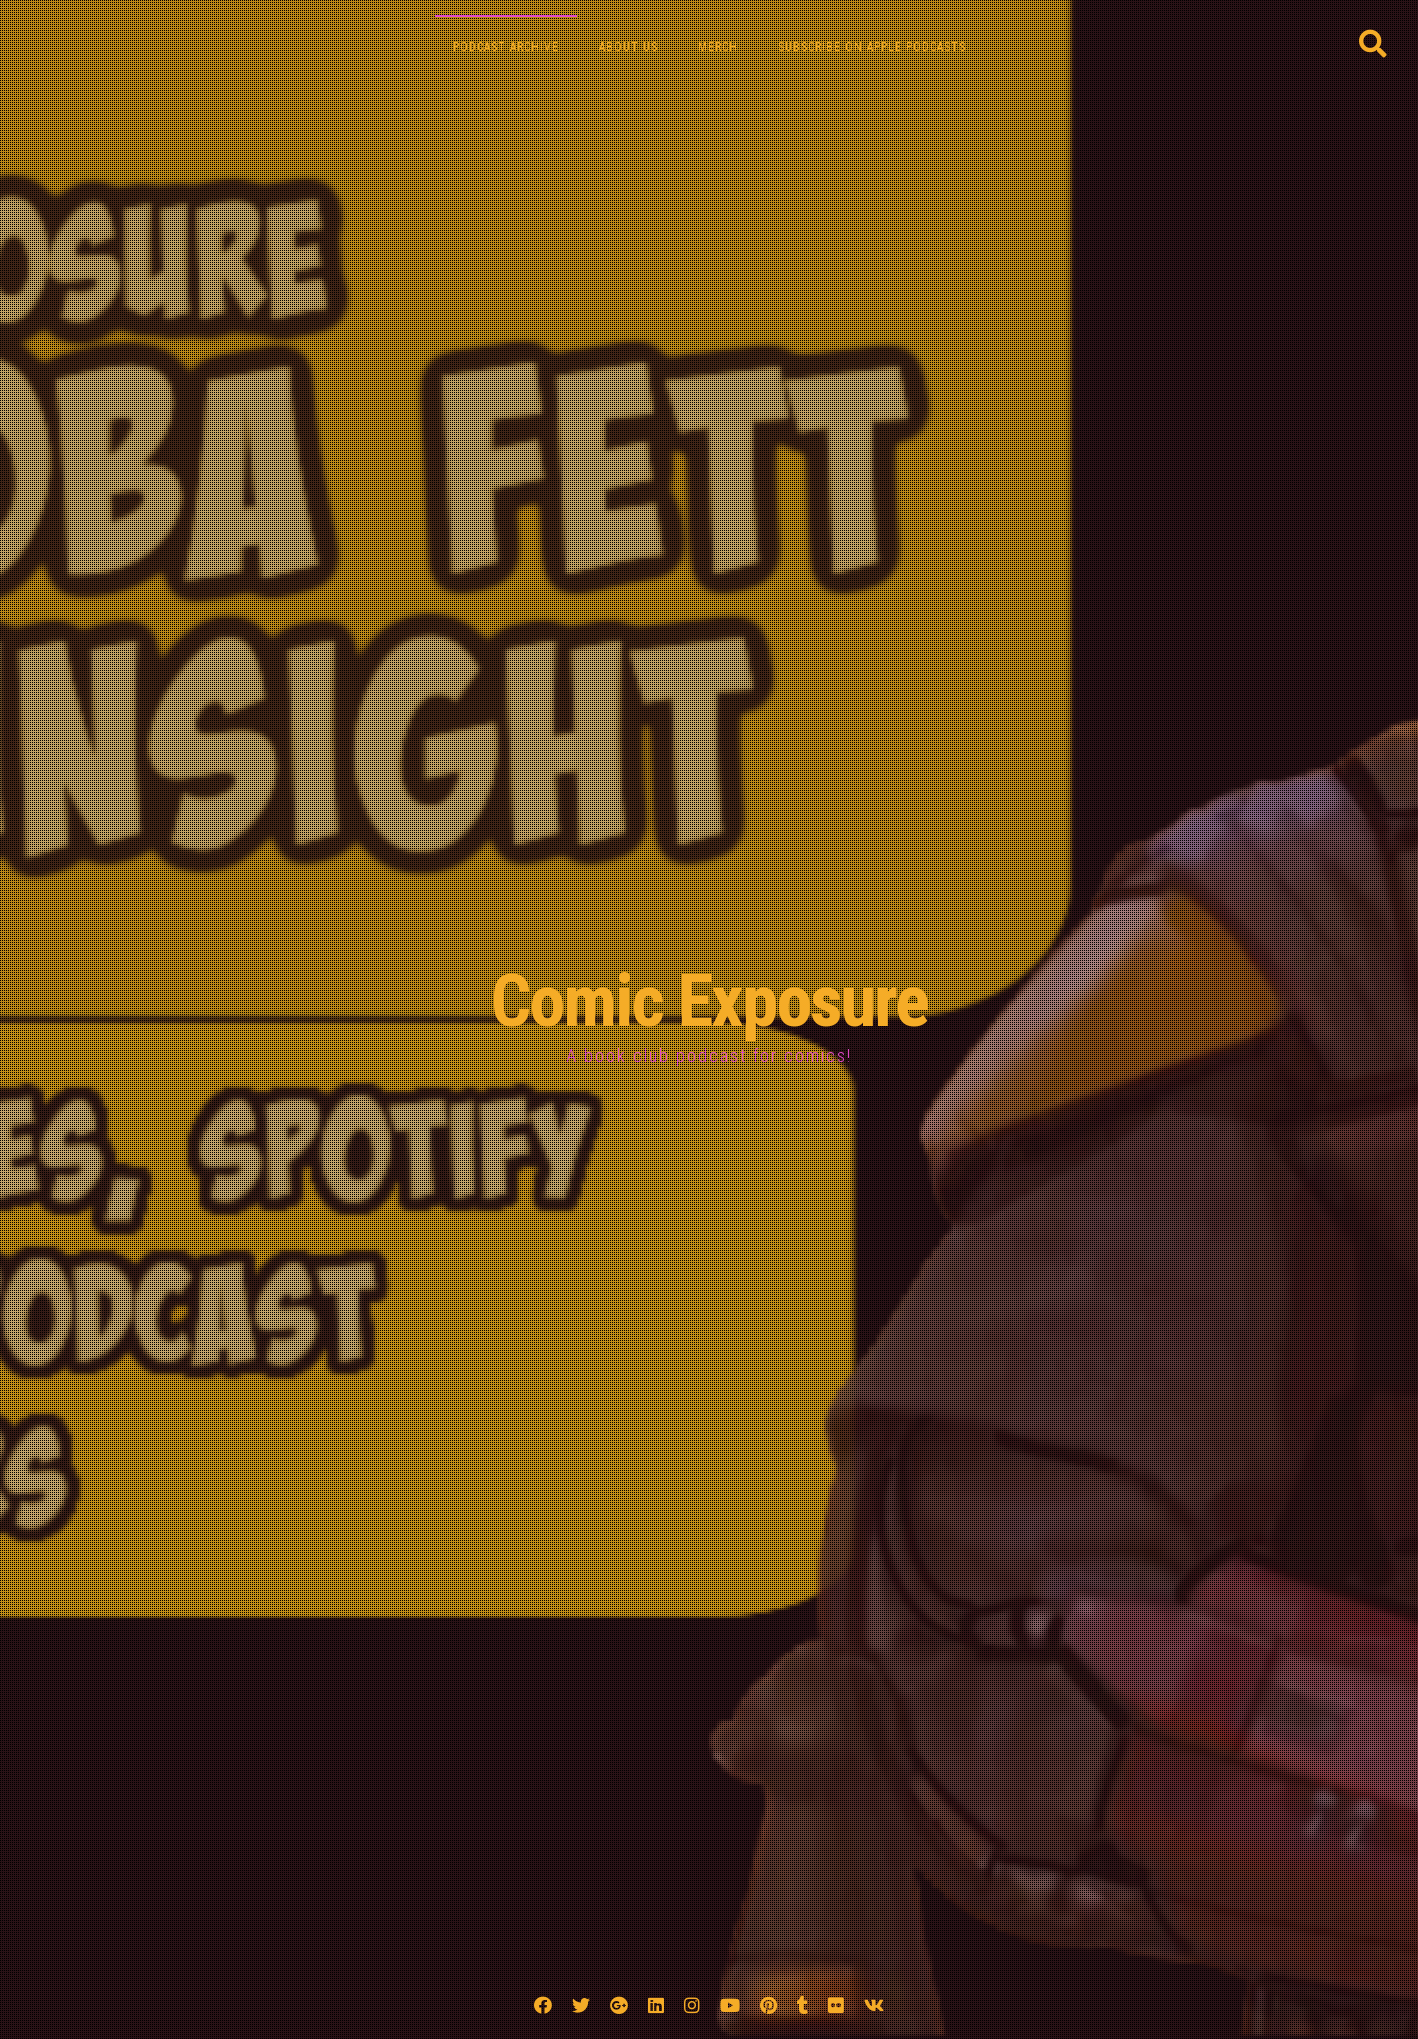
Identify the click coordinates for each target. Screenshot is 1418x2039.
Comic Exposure (709, 1001)
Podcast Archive (506, 47)
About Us (628, 47)
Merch (718, 47)
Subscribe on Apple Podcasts (872, 47)
